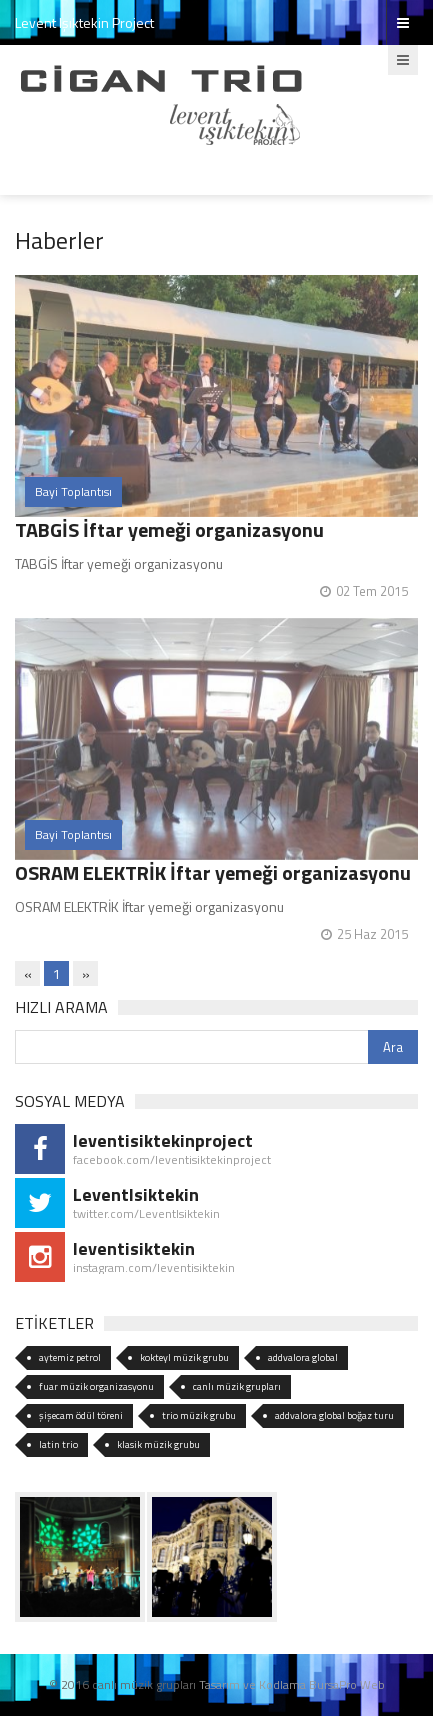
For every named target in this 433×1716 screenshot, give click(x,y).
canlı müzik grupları (237, 1386)
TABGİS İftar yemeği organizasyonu (169, 529)
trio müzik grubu (199, 1415)
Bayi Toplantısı (73, 491)
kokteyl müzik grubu (184, 1357)
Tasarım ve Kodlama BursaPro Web (292, 1684)
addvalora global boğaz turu (334, 1415)
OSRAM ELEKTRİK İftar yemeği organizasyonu (213, 872)
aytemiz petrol (70, 1357)
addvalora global (303, 1357)
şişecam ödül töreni (81, 1415)
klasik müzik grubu (158, 1444)
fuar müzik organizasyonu (96, 1386)
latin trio (58, 1444)
